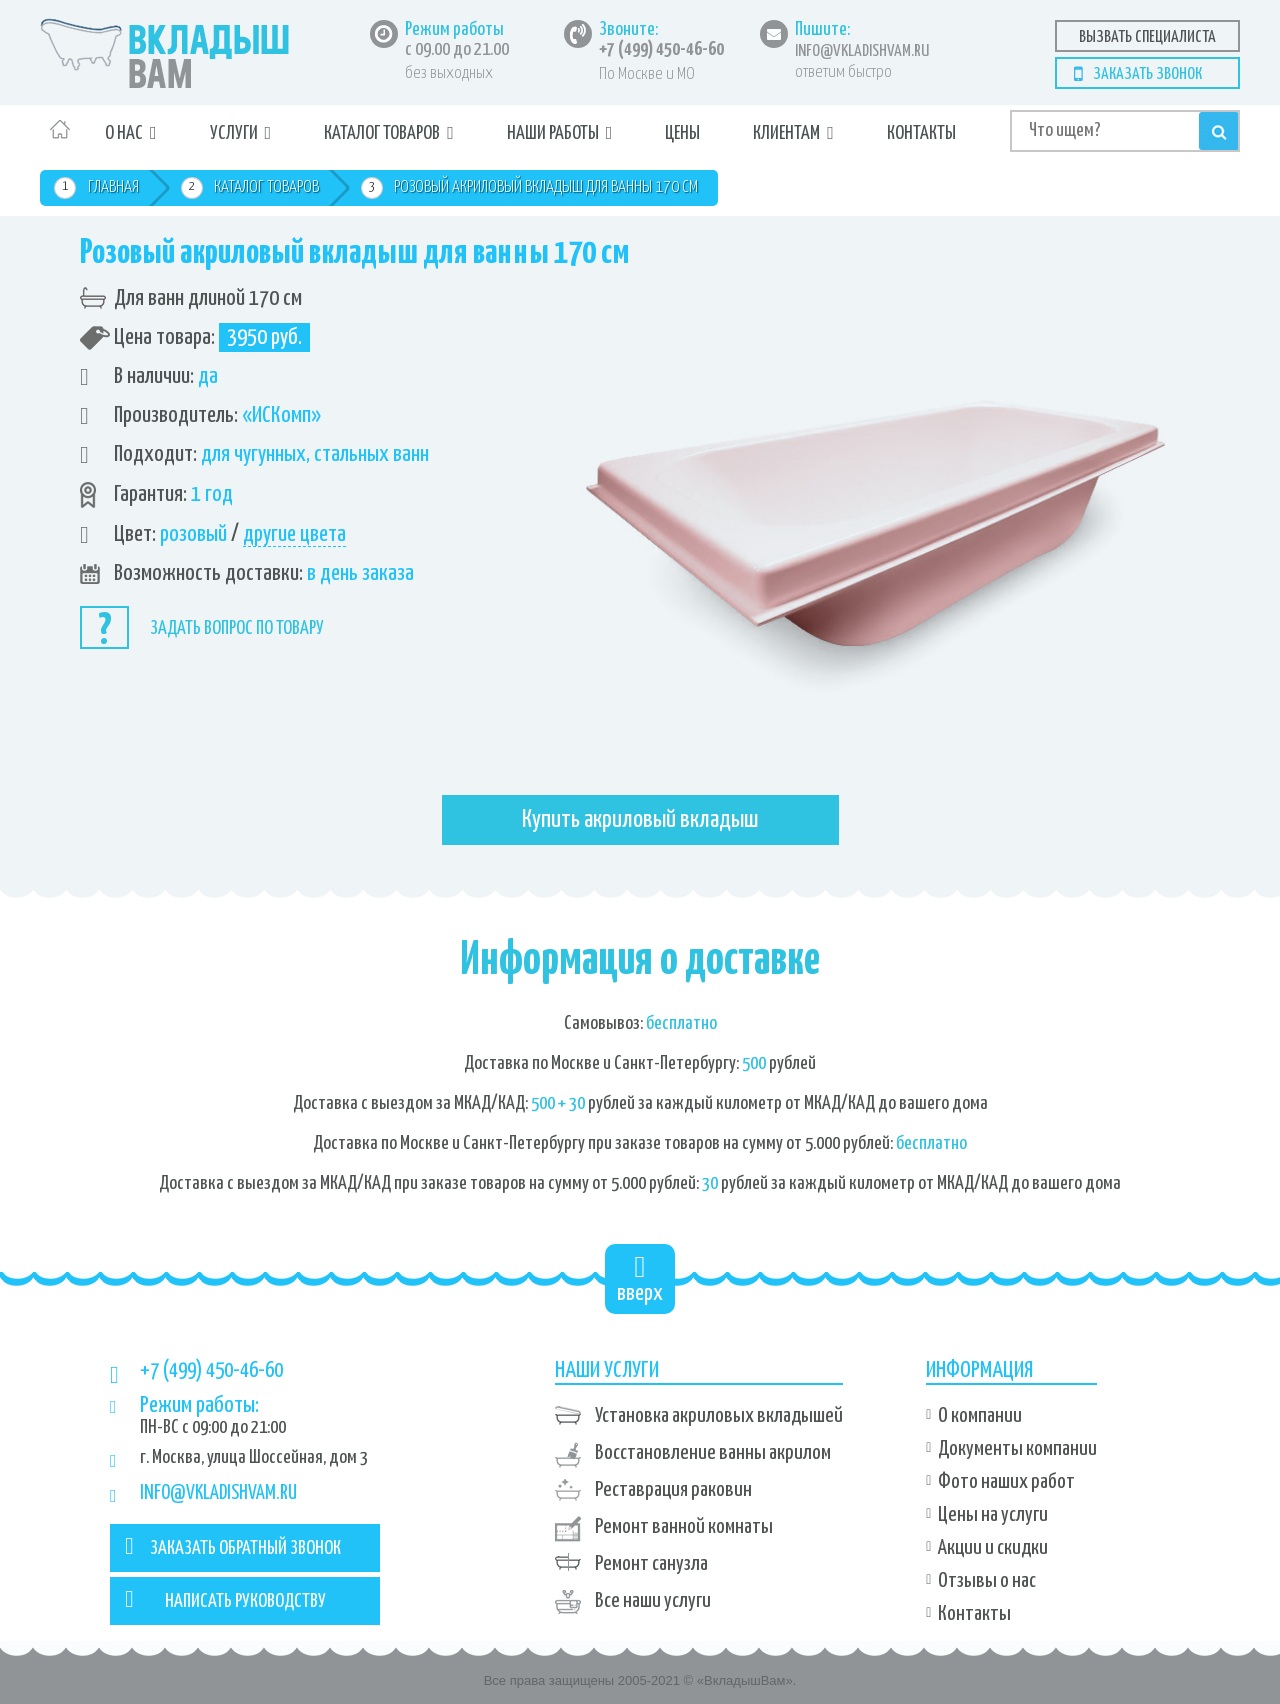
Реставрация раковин (673, 1490)
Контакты (921, 133)
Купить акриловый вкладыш (640, 820)
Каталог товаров (382, 133)
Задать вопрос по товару (237, 628)
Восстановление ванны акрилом (713, 1453)
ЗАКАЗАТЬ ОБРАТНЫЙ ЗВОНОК (233, 1546)
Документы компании (1017, 1449)
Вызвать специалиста (1147, 37)
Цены (682, 133)
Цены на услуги (993, 1515)
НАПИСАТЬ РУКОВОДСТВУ (225, 1599)
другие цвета (294, 534)
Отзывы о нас (987, 1581)
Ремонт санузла (651, 1564)
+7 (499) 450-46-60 (661, 50)
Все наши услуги (653, 1601)
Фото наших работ (1006, 1482)
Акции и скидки (993, 1548)
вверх (640, 1278)
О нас (124, 133)
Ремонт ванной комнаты (684, 1527)
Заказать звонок (1147, 74)
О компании (980, 1416)
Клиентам (786, 133)
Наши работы (553, 133)
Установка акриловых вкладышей (719, 1416)
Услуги (234, 133)
